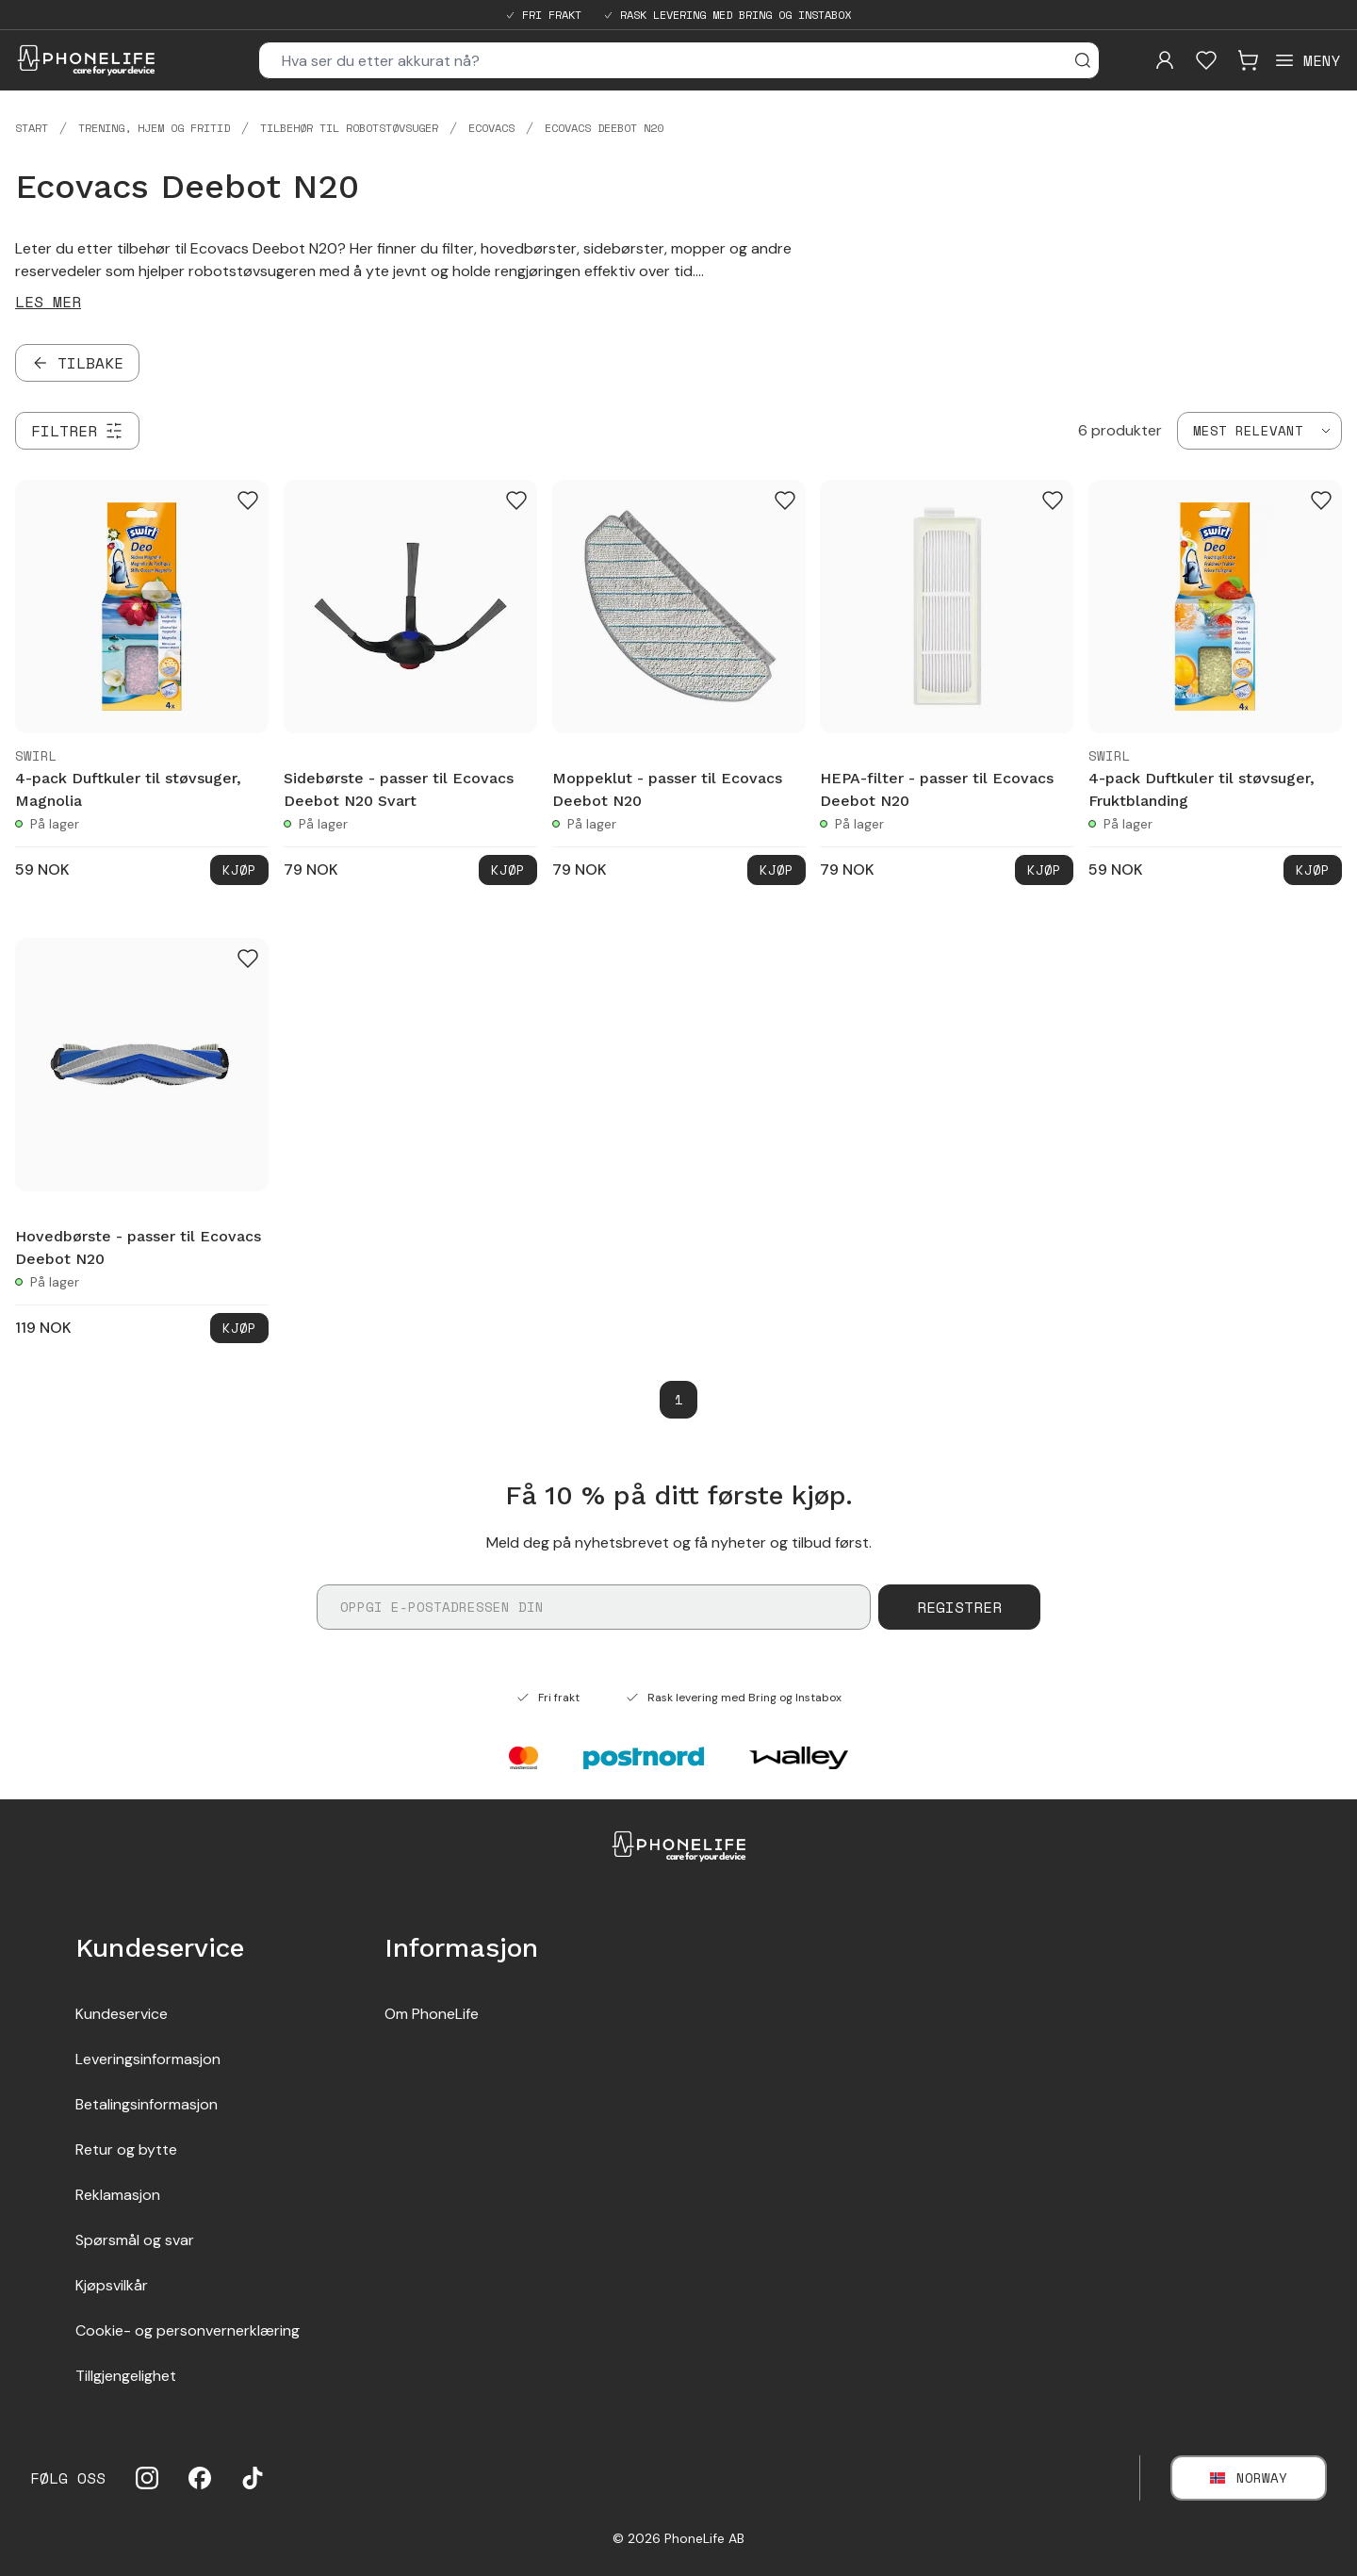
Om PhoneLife (431, 2014)
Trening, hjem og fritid (154, 128)
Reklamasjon (117, 2195)
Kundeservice (121, 2014)
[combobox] (1259, 431)
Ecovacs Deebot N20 (604, 128)
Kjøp (239, 869)
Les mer (48, 301)
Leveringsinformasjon (148, 2059)
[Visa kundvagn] (1248, 60)
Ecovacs (491, 128)
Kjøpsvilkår (111, 2285)
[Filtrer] (77, 431)
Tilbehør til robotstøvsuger (349, 128)
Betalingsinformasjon (146, 2104)
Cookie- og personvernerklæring (187, 2330)
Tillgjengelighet (125, 2376)
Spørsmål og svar (134, 2240)
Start (31, 128)
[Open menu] (1307, 60)
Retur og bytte (126, 2149)
